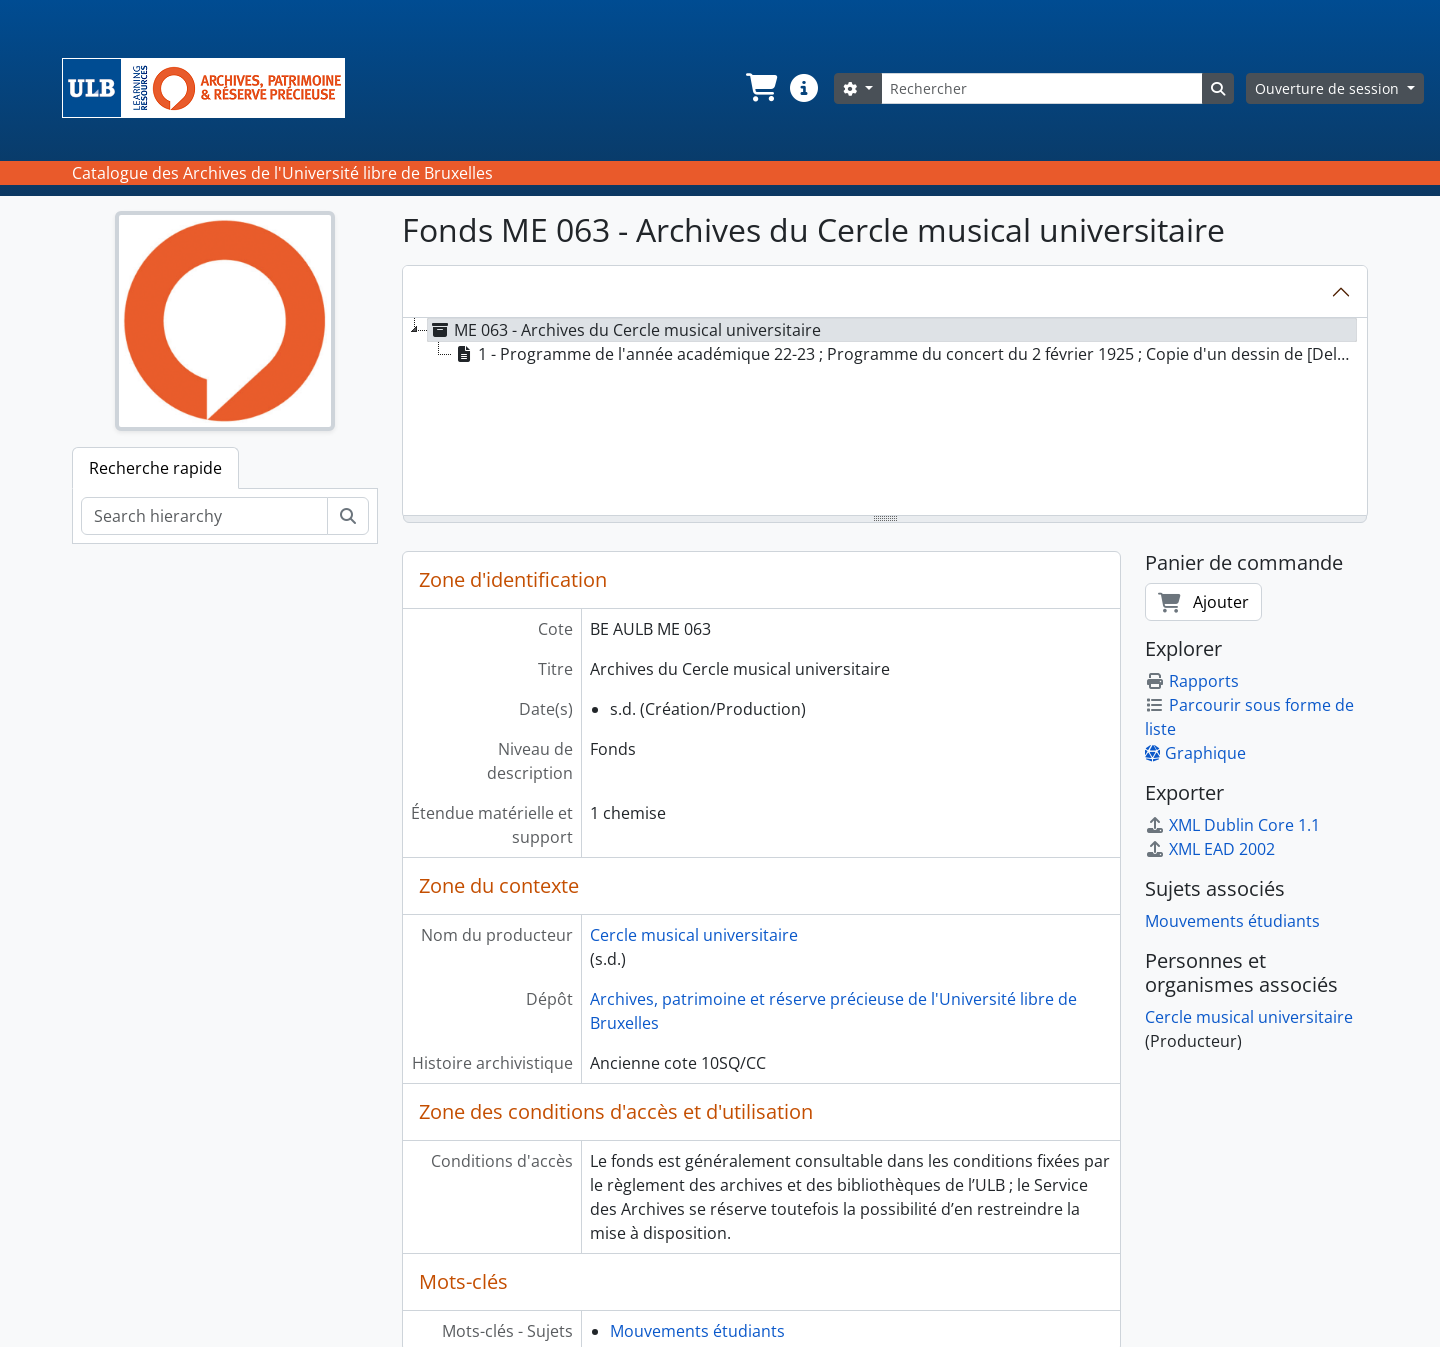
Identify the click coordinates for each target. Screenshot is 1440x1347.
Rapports (1192, 681)
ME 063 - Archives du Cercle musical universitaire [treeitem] (624, 330)
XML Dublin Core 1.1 (1232, 825)
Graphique (1195, 753)
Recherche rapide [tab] (155, 468)
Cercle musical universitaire (694, 935)
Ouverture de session (1329, 88)
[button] (760, 88)
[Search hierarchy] (204, 516)
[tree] (885, 418)
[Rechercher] (1042, 88)
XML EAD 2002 (1210, 849)
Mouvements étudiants (697, 1331)
